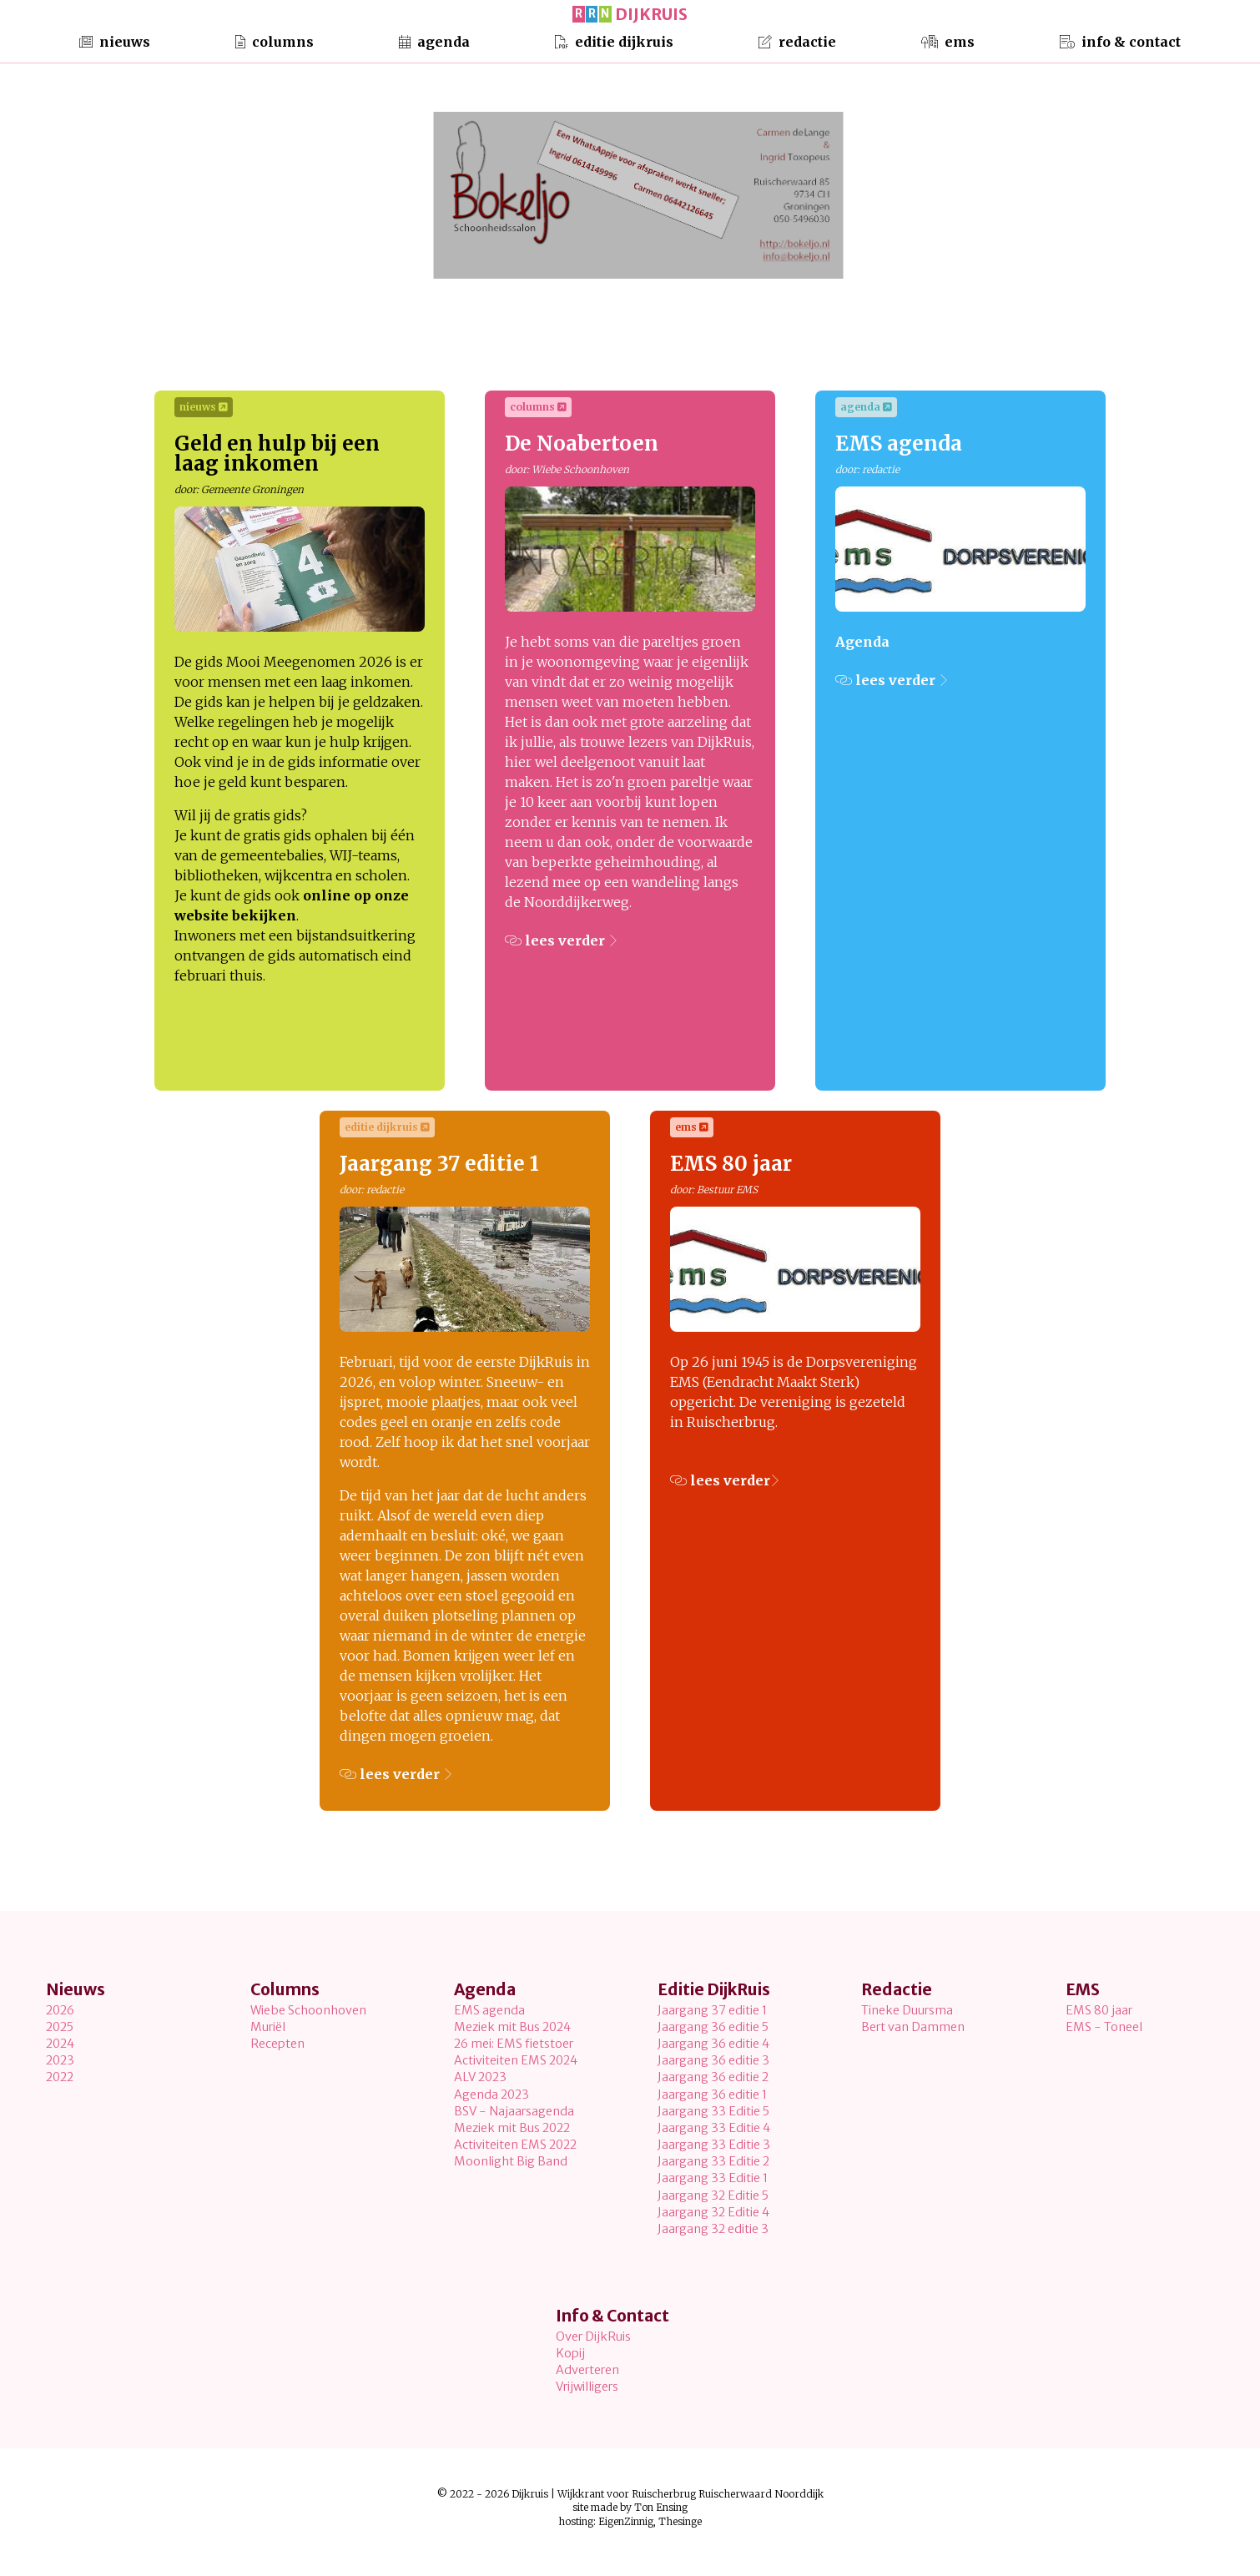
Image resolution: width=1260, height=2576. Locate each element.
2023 (60, 2060)
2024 (60, 2043)
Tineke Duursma (907, 2010)
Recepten (277, 2043)
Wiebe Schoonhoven (308, 2010)
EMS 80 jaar (1099, 2010)
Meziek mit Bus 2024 (512, 2026)
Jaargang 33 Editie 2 (713, 2161)
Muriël (267, 2026)
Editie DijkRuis (614, 39)
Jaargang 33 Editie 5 (713, 2111)
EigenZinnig (625, 2521)
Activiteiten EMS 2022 (515, 2144)
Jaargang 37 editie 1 (712, 2010)
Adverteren (587, 2369)
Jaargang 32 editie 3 (713, 2228)
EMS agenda (489, 2010)
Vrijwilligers (587, 2386)
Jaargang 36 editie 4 (713, 2043)
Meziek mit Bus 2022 (512, 2127)
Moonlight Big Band (510, 2161)
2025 (59, 2026)
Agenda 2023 (491, 2094)
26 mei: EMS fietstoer (513, 2043)
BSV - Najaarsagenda (514, 2111)
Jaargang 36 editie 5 (713, 2026)
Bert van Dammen (913, 2026)
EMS (948, 39)
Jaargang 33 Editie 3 (714, 2144)
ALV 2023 (480, 2076)
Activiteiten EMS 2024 (515, 2060)
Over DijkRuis (593, 2336)
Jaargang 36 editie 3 (713, 2060)
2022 (59, 2076)
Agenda (434, 39)
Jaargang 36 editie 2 (713, 2076)
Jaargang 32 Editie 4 (713, 2212)
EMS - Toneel (1104, 2026)
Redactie (797, 39)
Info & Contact (1120, 39)
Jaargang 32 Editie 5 (713, 2195)
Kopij (570, 2353)
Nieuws (114, 39)
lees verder (561, 940)
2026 (60, 2010)
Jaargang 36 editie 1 (712, 2094)
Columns (274, 39)
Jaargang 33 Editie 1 (713, 2177)
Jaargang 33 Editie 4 (714, 2127)
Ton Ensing (661, 2507)
